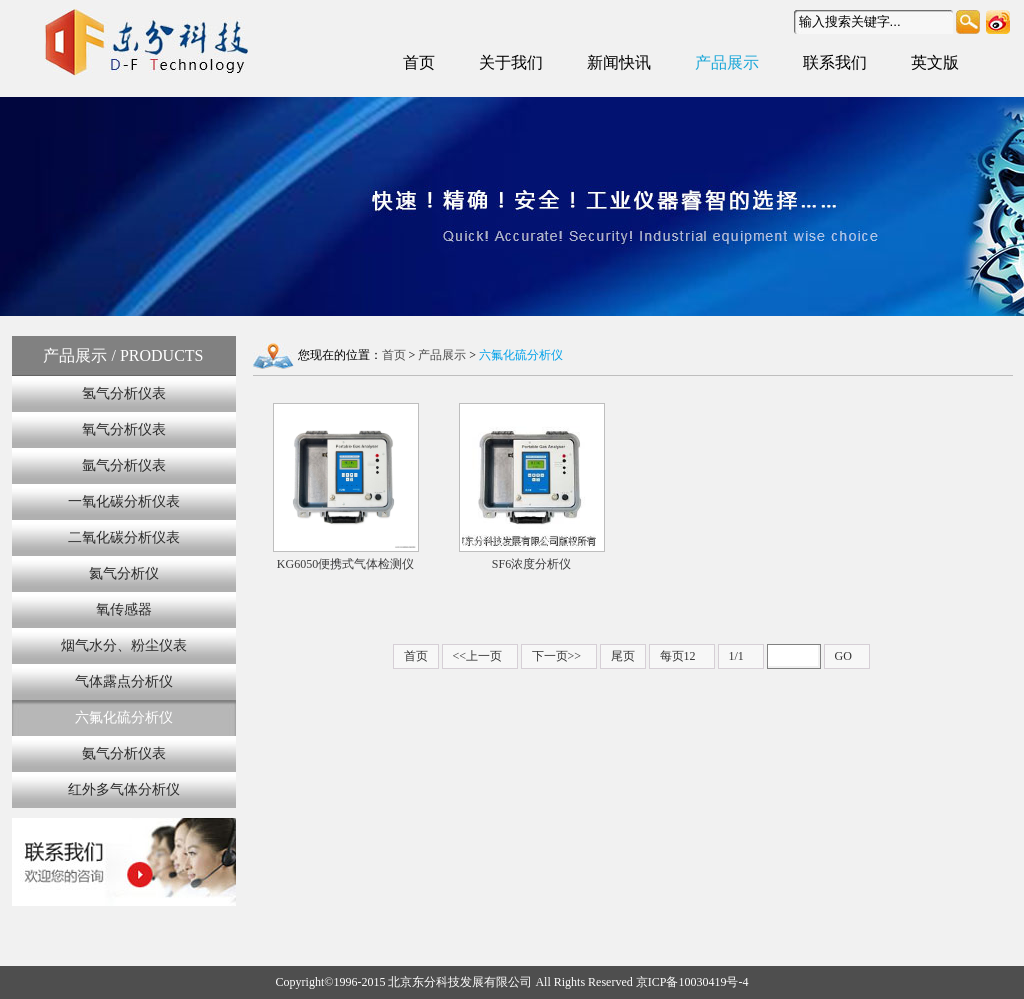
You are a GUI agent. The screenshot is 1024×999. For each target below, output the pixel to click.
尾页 (623, 656)
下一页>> (557, 656)
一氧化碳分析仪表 (124, 501)
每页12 (678, 656)
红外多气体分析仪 (124, 789)
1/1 (736, 656)
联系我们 (835, 62)
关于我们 (511, 62)
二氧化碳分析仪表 (124, 537)
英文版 (935, 62)
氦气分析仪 (124, 573)
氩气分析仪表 (124, 465)
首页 (419, 62)
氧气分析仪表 (124, 429)
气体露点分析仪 (124, 681)
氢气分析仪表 (124, 393)
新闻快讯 (619, 62)
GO (843, 656)
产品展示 (727, 62)
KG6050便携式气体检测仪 (346, 487)
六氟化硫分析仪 (124, 717)
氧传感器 (124, 609)
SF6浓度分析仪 (532, 487)
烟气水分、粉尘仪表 (124, 645)
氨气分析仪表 (124, 753)
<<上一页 (478, 656)
